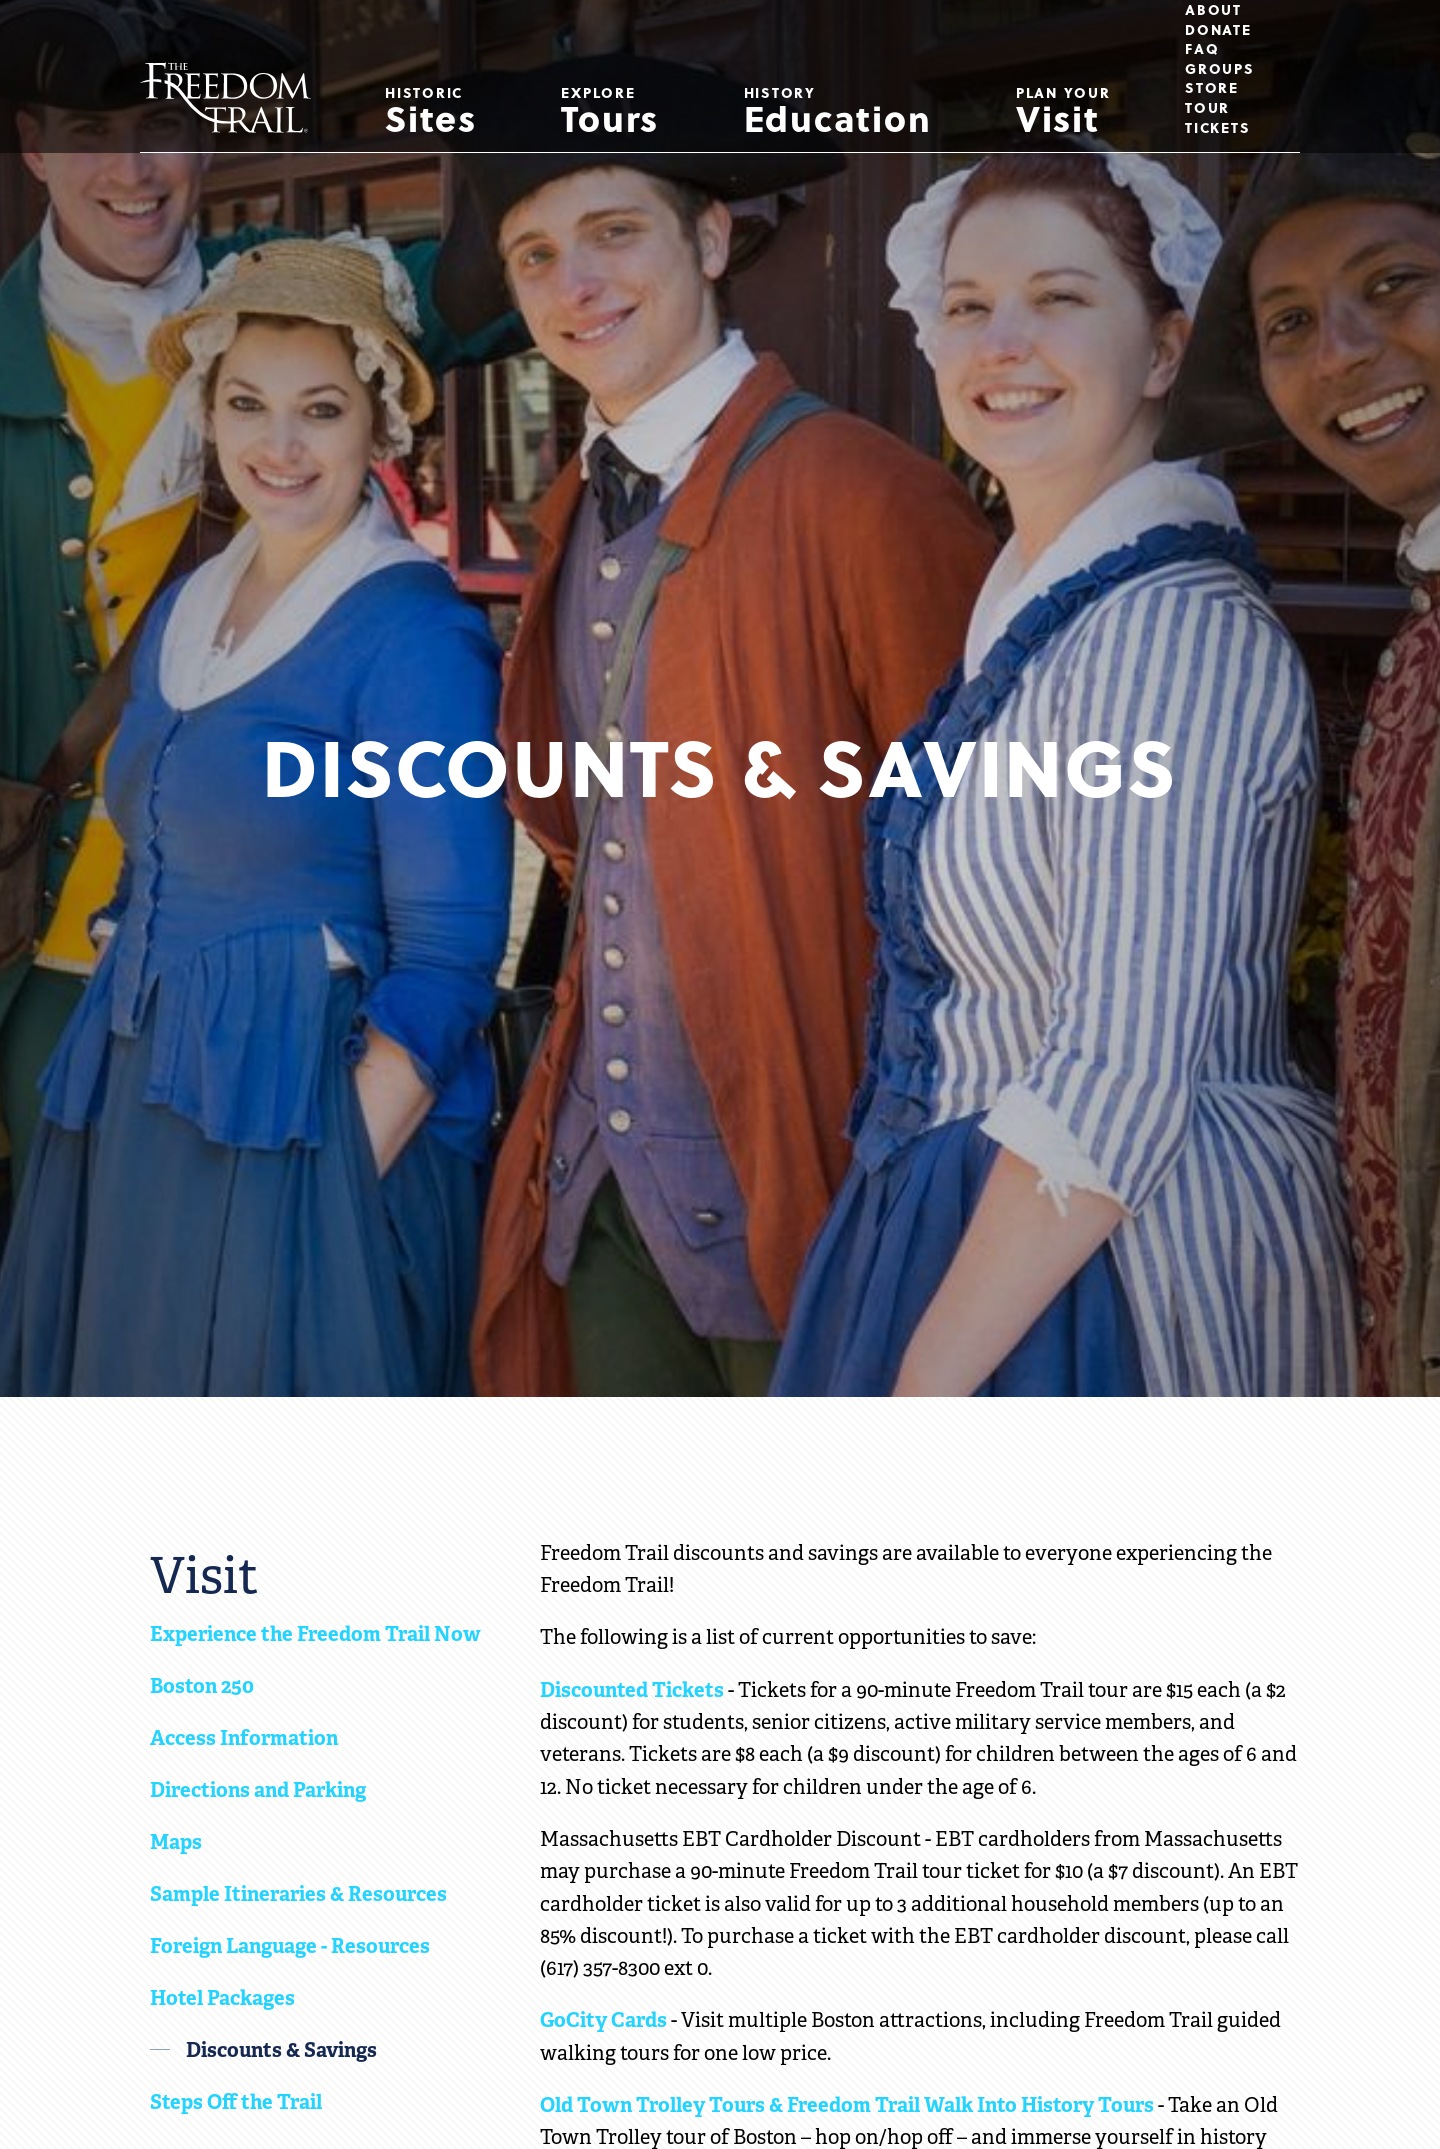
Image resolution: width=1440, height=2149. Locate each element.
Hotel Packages (222, 1998)
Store (1212, 88)
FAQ (1202, 49)
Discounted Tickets (632, 1690)
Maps (176, 1842)
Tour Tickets (1217, 117)
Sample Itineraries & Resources (298, 1894)
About (1213, 10)
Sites (431, 113)
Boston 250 (202, 1686)
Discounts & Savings (281, 2050)
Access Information (244, 1738)
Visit (1063, 113)
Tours (610, 113)
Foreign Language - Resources (290, 1946)
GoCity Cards (603, 2020)
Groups (1220, 69)
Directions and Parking (258, 1790)
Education (838, 113)
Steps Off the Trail (236, 2102)
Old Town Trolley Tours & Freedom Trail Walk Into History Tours (847, 2105)
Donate (1218, 30)
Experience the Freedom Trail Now (315, 1634)
